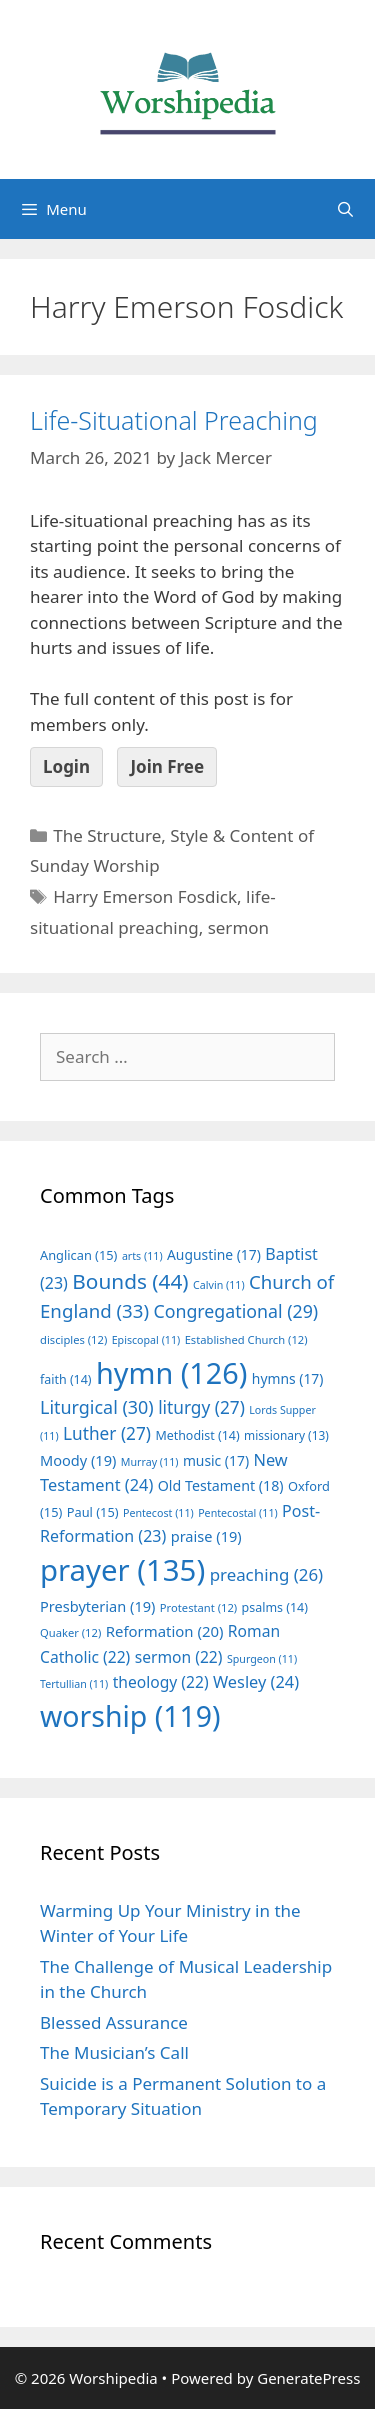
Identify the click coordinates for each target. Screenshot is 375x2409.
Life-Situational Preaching (174, 420)
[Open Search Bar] (345, 209)
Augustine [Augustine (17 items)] (214, 1254)
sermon (238, 927)
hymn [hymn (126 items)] (171, 1372)
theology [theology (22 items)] (161, 1682)
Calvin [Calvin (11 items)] (219, 1285)
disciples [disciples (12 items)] (73, 1339)
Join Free (167, 766)
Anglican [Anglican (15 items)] (78, 1255)
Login (66, 766)
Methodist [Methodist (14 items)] (197, 1435)
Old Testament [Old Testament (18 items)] (221, 1485)
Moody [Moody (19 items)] (78, 1460)
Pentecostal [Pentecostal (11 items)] (238, 1513)
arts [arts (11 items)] (142, 1256)
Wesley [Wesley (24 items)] (256, 1682)
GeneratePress (308, 2378)
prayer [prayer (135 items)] (122, 1570)
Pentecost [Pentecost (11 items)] (158, 1513)
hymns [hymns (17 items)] (288, 1378)
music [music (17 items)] (216, 1460)
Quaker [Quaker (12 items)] (70, 1632)
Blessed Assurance (114, 2022)
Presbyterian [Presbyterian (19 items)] (97, 1606)
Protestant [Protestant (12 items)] (198, 1607)
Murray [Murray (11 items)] (150, 1462)
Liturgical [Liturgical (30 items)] (97, 1407)
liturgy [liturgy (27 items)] (201, 1407)
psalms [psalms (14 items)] (275, 1607)
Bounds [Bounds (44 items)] (130, 1281)
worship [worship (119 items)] (130, 1716)
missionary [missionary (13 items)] (286, 1435)
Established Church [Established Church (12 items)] (246, 1339)
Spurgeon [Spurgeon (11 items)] (262, 1659)
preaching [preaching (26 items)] (267, 1574)
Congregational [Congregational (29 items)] (235, 1311)
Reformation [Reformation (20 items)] (165, 1631)
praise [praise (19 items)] (206, 1536)
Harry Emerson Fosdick (145, 896)
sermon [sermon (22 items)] (179, 1657)
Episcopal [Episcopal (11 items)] (146, 1340)
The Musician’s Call (114, 2052)
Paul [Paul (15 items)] (93, 1512)
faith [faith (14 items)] (66, 1379)
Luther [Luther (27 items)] (107, 1433)
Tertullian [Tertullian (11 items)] (74, 1684)
